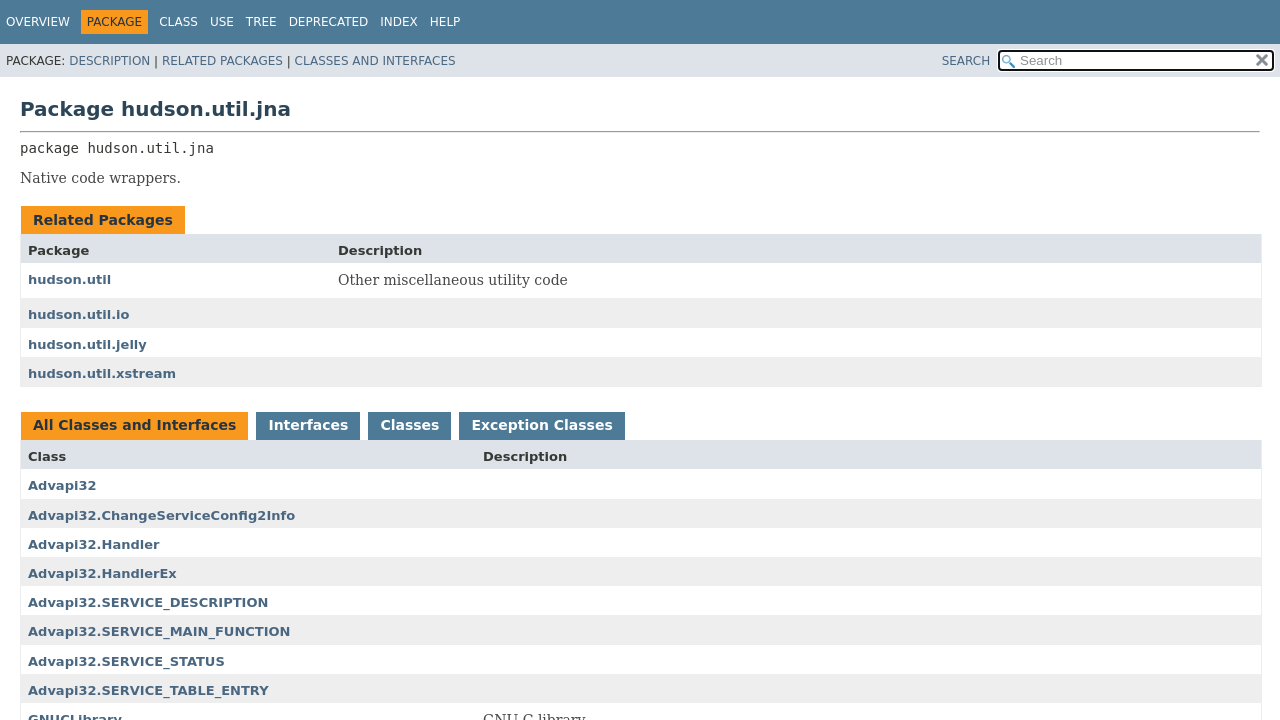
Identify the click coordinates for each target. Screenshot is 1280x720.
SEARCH (966, 61)
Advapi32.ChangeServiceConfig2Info (161, 515)
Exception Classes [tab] (541, 425)
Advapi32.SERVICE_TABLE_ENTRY (148, 690)
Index (399, 22)
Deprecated (329, 22)
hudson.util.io (79, 314)
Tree (261, 22)
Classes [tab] (409, 425)
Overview (38, 22)
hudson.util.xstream (102, 373)
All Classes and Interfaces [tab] (134, 425)
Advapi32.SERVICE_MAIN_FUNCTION (159, 631)
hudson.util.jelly (87, 344)
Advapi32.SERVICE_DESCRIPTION (148, 602)
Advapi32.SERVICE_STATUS (126, 661)
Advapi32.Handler (93, 544)
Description (109, 61)
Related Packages (222, 61)
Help (445, 22)
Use (222, 22)
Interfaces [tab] (308, 425)
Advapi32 (62, 485)
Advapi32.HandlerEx (102, 573)
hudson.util (69, 279)
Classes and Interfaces (375, 61)
